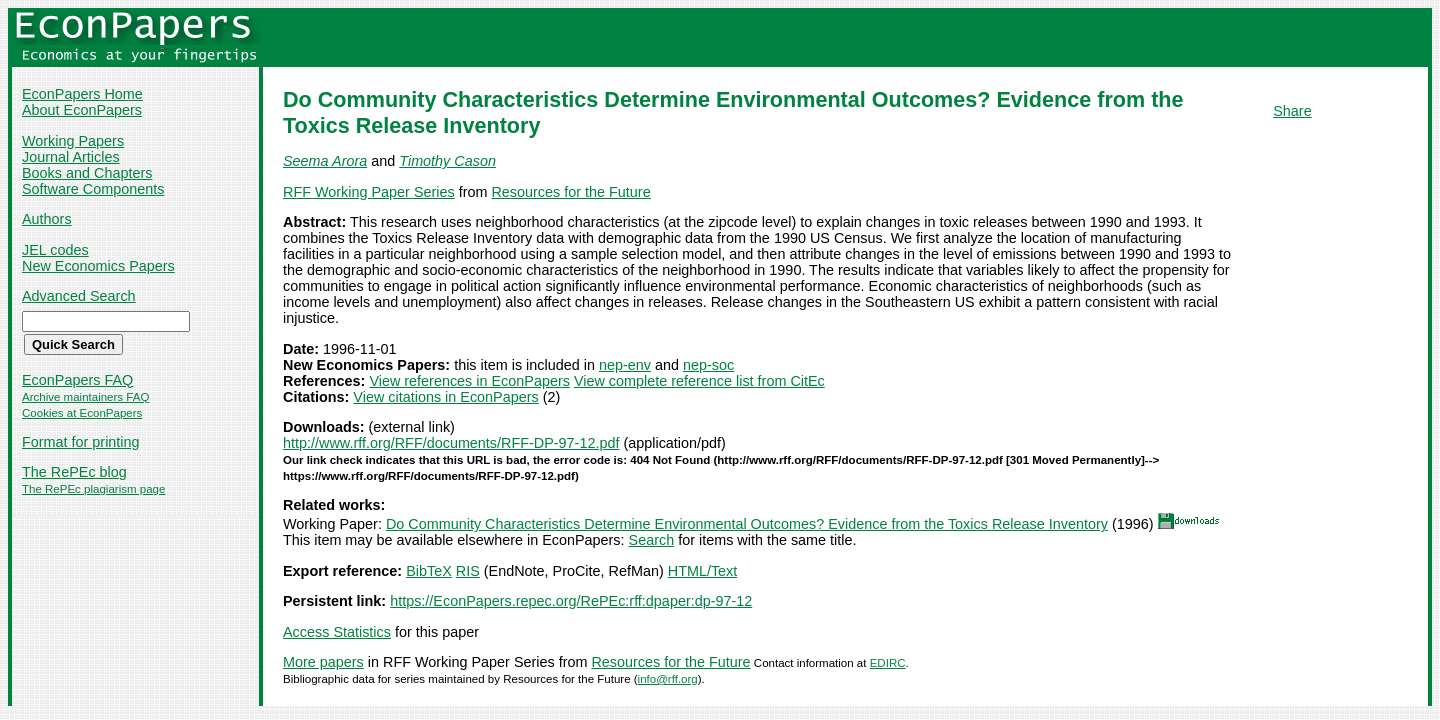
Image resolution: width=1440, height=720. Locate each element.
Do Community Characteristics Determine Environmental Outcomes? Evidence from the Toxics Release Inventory (747, 524)
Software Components (93, 189)
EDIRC (888, 663)
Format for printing (81, 442)
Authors (47, 219)
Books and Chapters (87, 173)
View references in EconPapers (469, 381)
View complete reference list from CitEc (699, 381)
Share (1292, 111)
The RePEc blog (74, 472)
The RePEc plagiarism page (93, 489)
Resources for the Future (570, 192)
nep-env (625, 365)
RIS (468, 571)
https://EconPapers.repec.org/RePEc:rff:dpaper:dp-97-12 (571, 601)
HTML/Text (703, 571)
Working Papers (73, 141)
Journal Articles (71, 157)
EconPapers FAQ (77, 380)
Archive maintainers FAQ (85, 397)
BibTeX (429, 571)
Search (652, 540)
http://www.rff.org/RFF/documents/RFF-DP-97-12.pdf (451, 443)
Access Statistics (337, 632)
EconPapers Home (82, 94)
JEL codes (55, 250)
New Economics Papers (98, 266)
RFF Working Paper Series (369, 192)
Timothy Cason (447, 161)
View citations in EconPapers (445, 397)
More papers (323, 662)
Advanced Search (79, 296)
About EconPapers (82, 110)
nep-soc (708, 365)
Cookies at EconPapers (82, 413)
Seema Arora (325, 161)
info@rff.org (668, 679)
